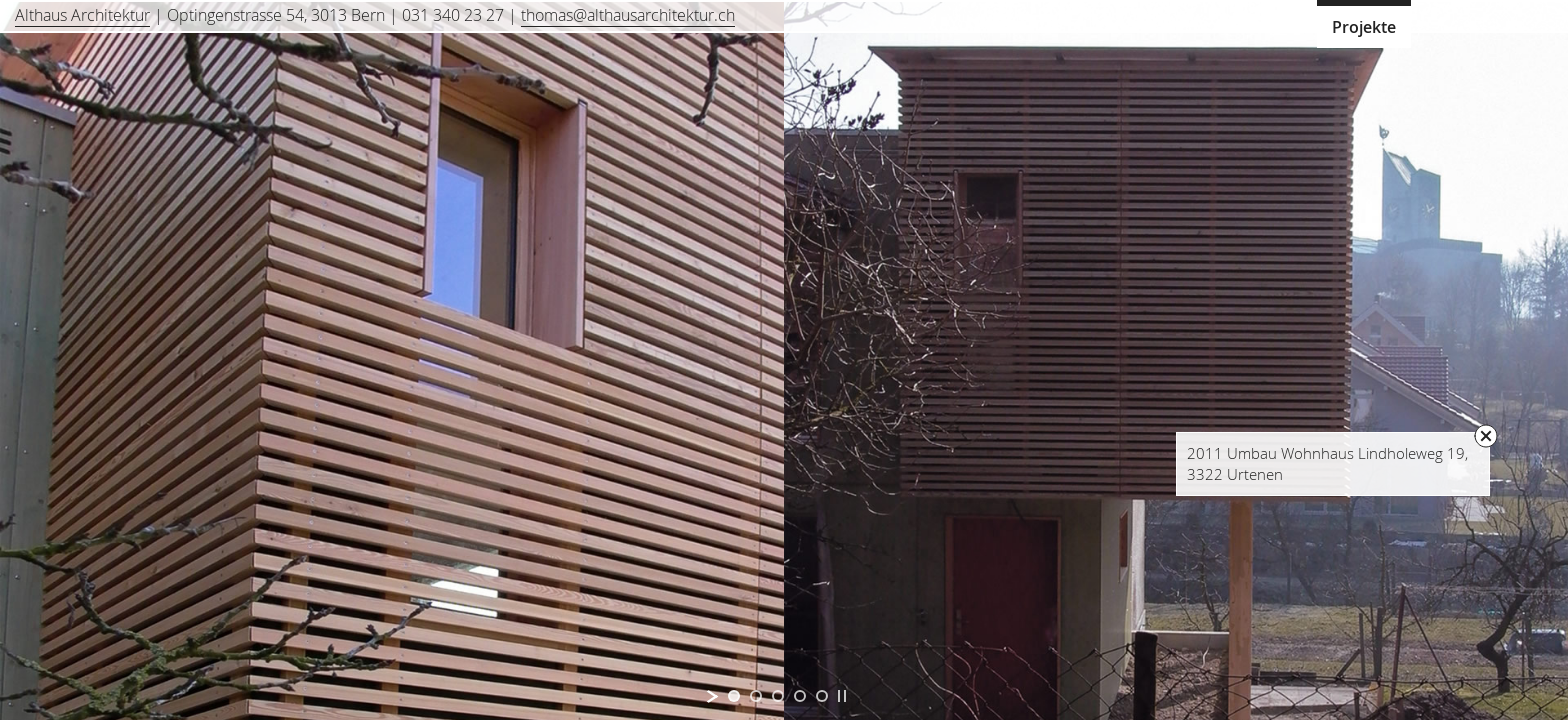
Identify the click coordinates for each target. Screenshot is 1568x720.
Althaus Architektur (82, 15)
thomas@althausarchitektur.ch (628, 15)
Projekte (1364, 27)
